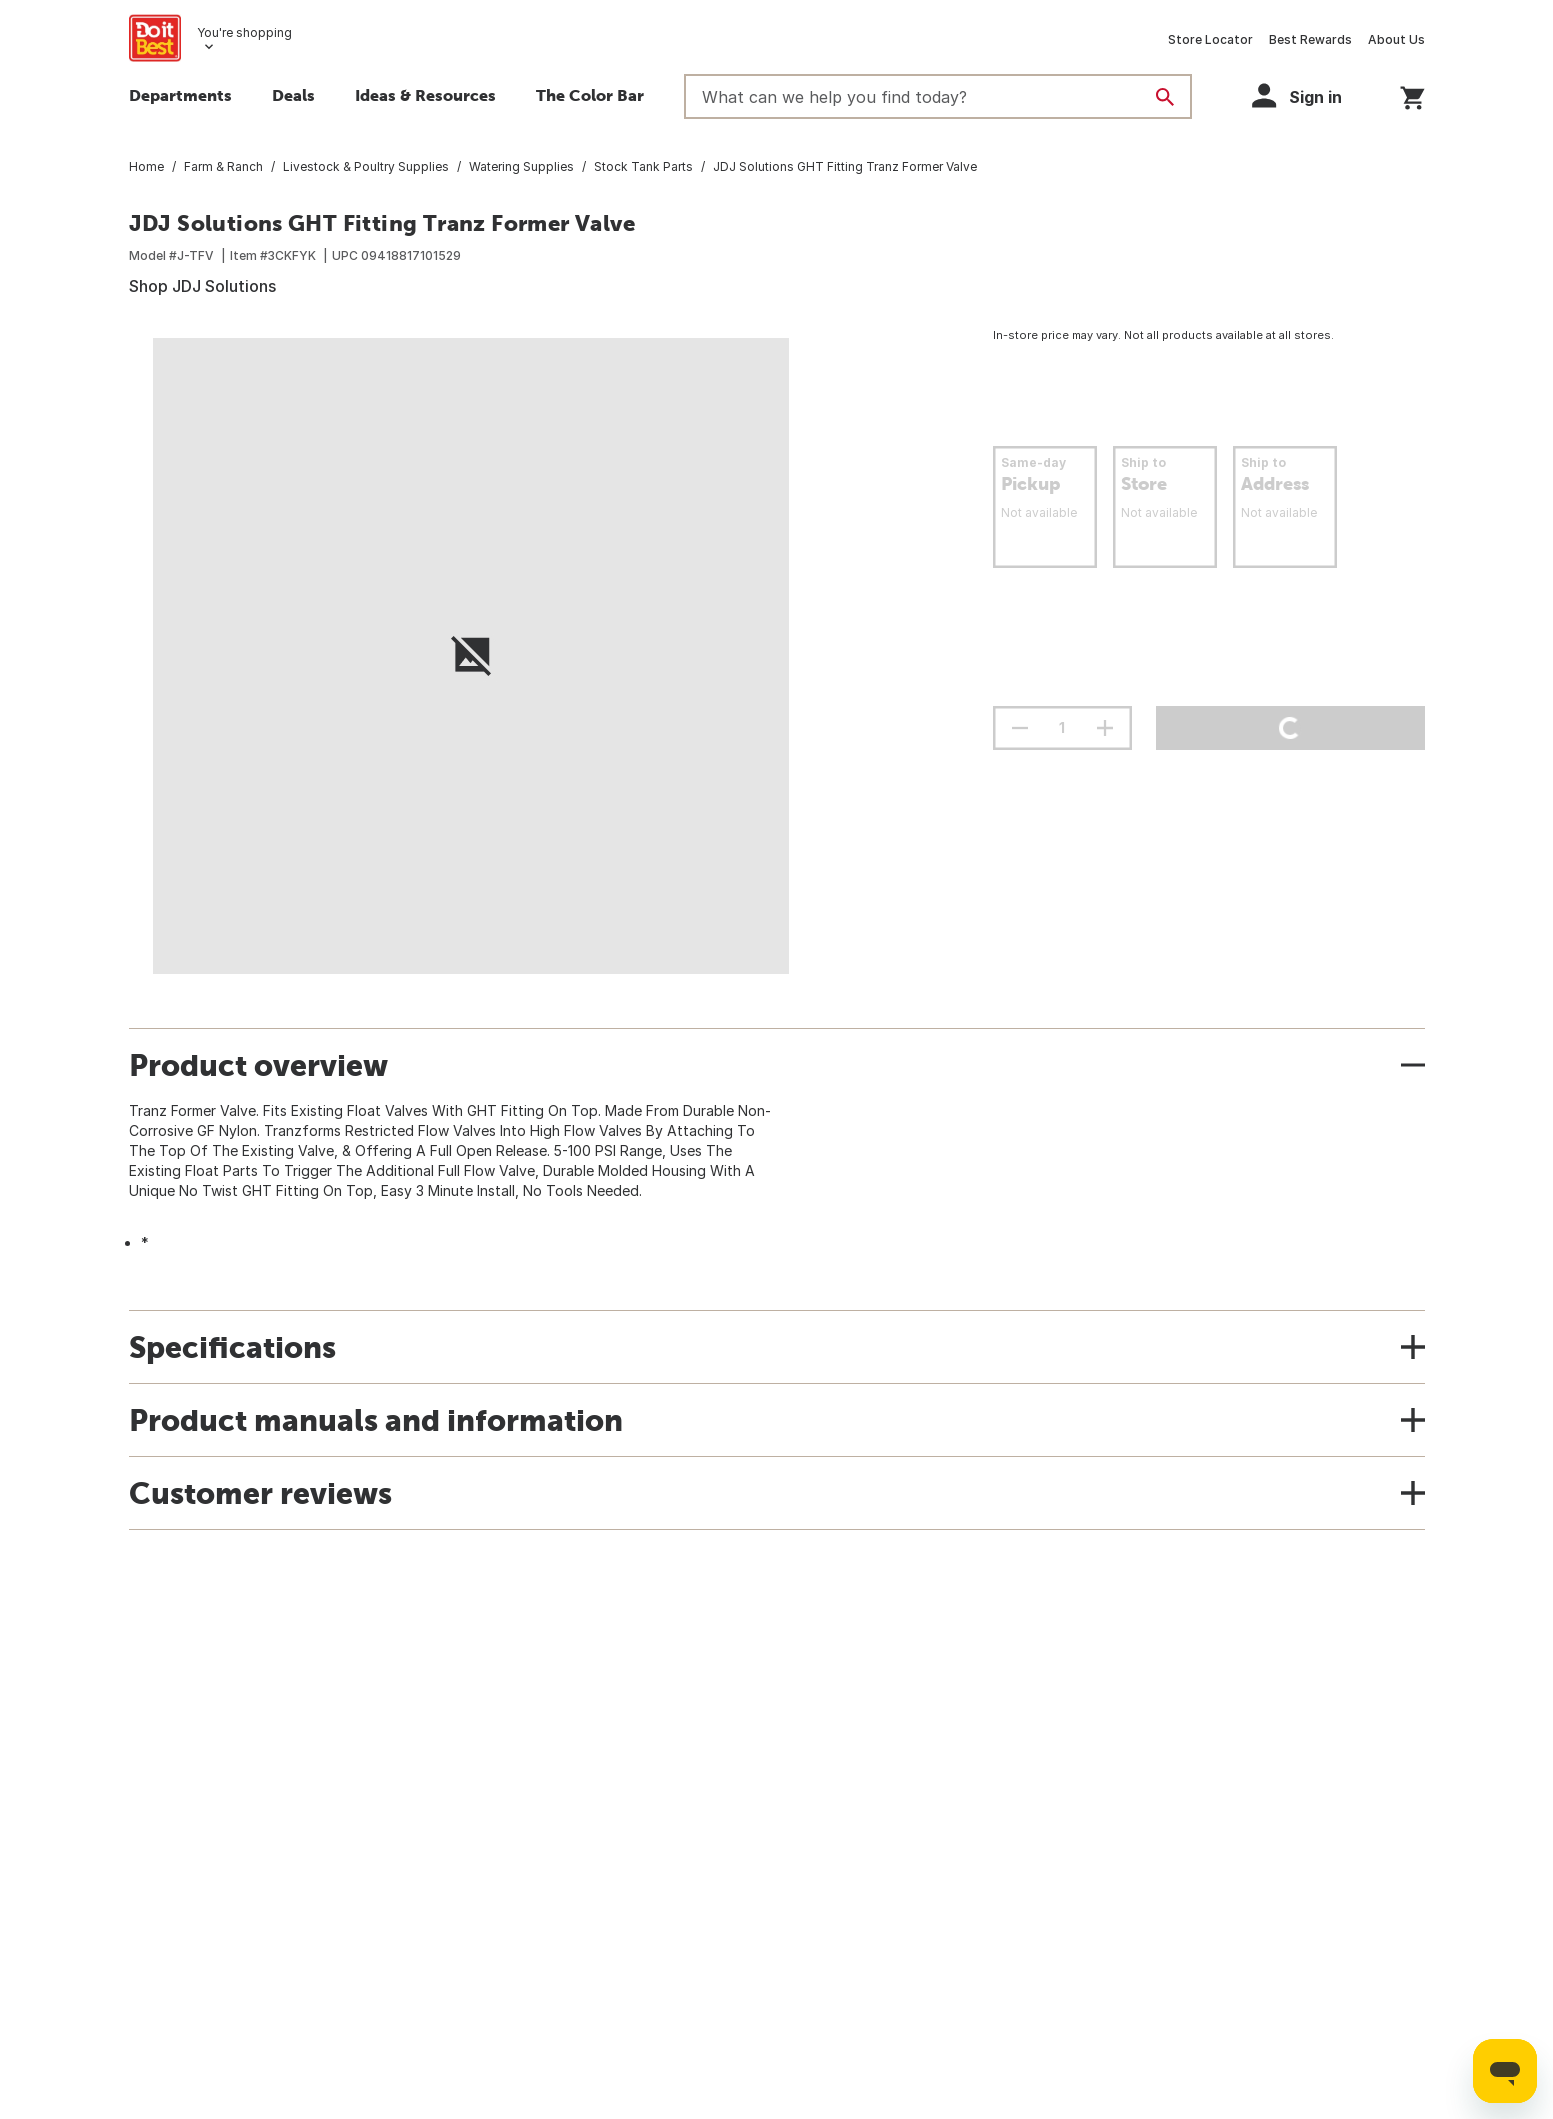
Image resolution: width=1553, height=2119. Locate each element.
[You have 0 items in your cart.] (1412, 94)
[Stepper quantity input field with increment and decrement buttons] (1062, 728)
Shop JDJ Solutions (202, 286)
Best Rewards (1310, 39)
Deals (293, 95)
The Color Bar (590, 95)
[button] (1306, 95)
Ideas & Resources (425, 95)
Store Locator (1210, 39)
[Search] (1165, 97)
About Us (1396, 39)
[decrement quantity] (1020, 728)
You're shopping (244, 32)
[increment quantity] (1105, 728)
